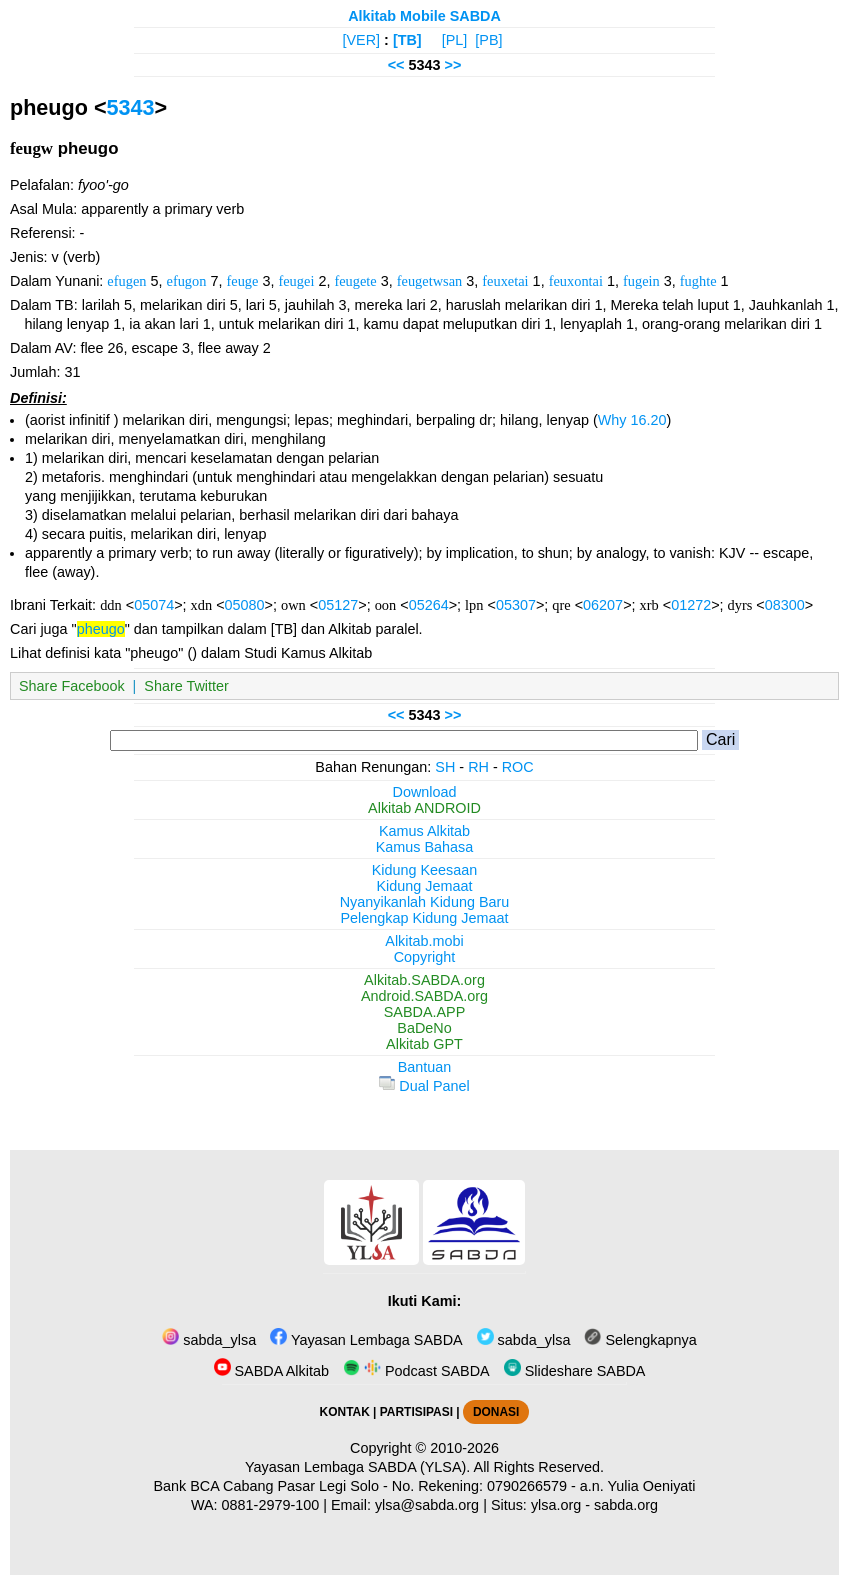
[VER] (362, 40)
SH (445, 767)
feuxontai (576, 281)
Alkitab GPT (424, 1044)
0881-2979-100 (271, 1505)
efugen (126, 281)
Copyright (425, 957)
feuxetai (505, 281)
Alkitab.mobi (424, 941)
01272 (691, 605)
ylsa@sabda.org (427, 1505)
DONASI (496, 1412)
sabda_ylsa (209, 1340)
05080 (245, 605)
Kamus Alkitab (424, 831)
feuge (242, 281)
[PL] (455, 40)
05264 (429, 605)
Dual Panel (424, 1086)
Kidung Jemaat (425, 886)
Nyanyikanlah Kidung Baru (425, 902)
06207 (603, 605)
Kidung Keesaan (425, 870)
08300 (785, 605)
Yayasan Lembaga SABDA (366, 1340)
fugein (641, 281)
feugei (296, 281)
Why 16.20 (632, 420)
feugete (355, 281)
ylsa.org (556, 1505)
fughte (698, 281)
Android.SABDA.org (424, 996)
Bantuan (425, 1067)
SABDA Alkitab (271, 1371)
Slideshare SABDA (575, 1371)
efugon (187, 281)
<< (396, 65)
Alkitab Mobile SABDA (424, 16)
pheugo (101, 629)
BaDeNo (424, 1028)
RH (478, 767)
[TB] (407, 40)
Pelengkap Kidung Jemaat (424, 918)
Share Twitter (186, 686)
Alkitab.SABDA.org (424, 980)
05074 (154, 605)
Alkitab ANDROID (424, 808)
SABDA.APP (425, 1012)
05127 (338, 605)
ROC (518, 767)
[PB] (488, 40)
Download (425, 792)
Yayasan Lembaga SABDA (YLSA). (357, 1467)
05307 (516, 605)
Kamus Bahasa (425, 847)
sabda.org (626, 1505)
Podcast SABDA (416, 1371)
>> (453, 65)
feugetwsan (430, 281)
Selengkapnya (640, 1340)
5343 (131, 107)
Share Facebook (72, 686)
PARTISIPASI (416, 1412)
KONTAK (345, 1412)
